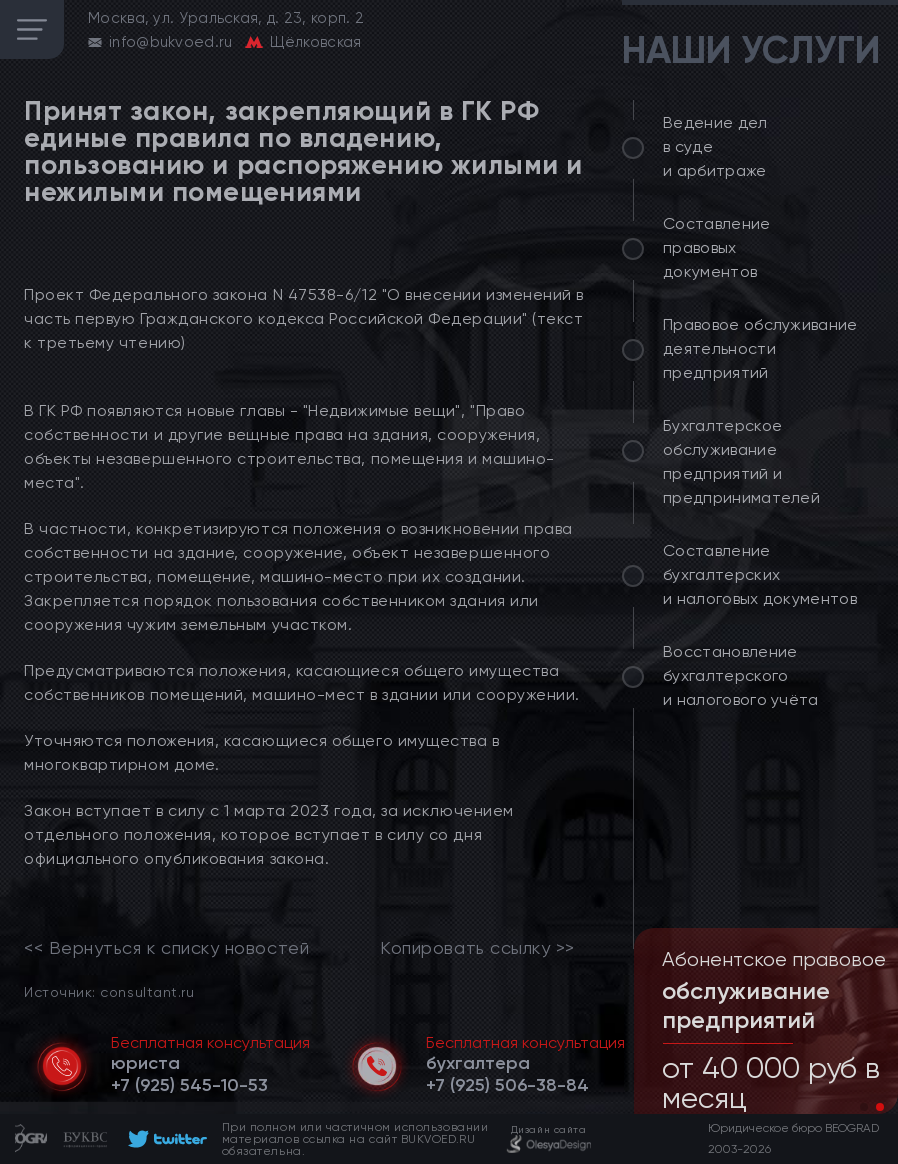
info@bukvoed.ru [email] (171, 42)
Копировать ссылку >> (477, 948)
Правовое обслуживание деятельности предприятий (760, 348)
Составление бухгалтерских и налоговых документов (760, 574)
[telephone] (189, 1085)
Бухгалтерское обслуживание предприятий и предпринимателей (741, 461)
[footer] (164, 1139)
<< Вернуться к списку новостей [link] (166, 948)
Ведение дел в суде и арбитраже (715, 146)
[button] (864, 1107)
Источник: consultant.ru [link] (109, 991)
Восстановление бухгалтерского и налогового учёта (741, 675)
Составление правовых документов (717, 247)
